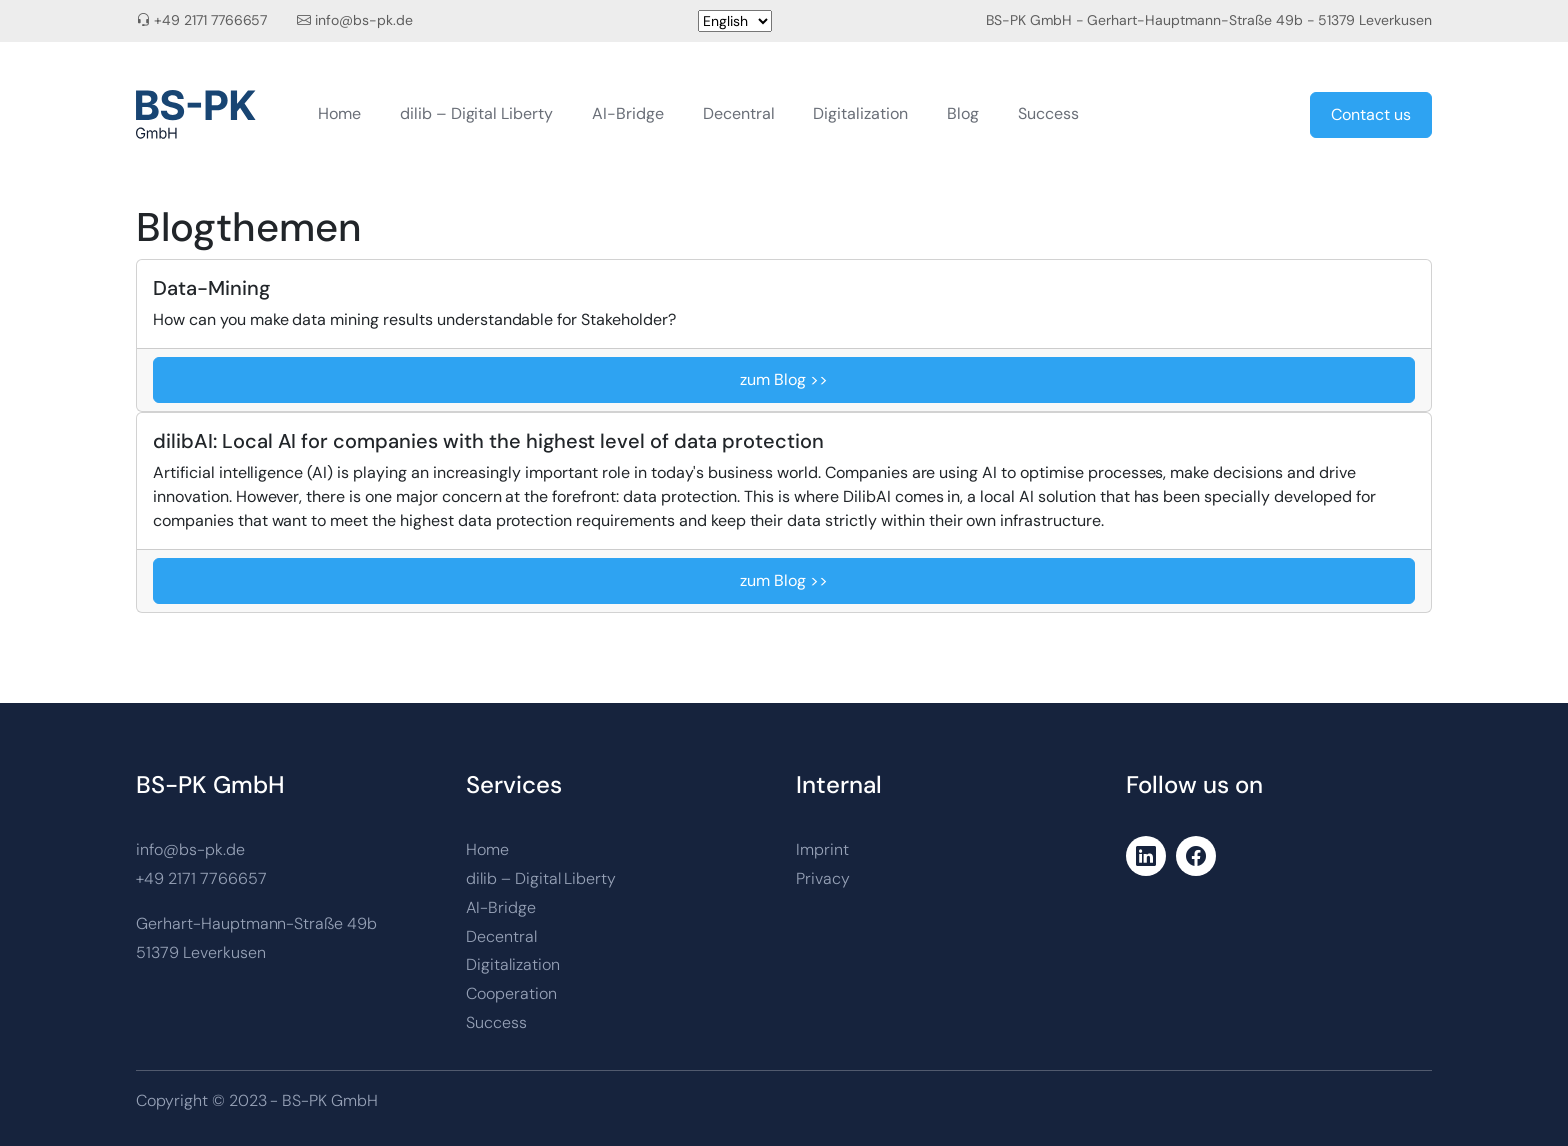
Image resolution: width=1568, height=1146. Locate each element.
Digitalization (860, 113)
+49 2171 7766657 (211, 20)
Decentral (739, 113)
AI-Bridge (628, 113)
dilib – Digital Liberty (476, 113)
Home (339, 113)
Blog (963, 113)
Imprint (822, 849)
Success (1048, 113)
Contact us (1371, 114)
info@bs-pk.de (364, 20)
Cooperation (511, 993)
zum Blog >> (784, 379)
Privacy (823, 878)
